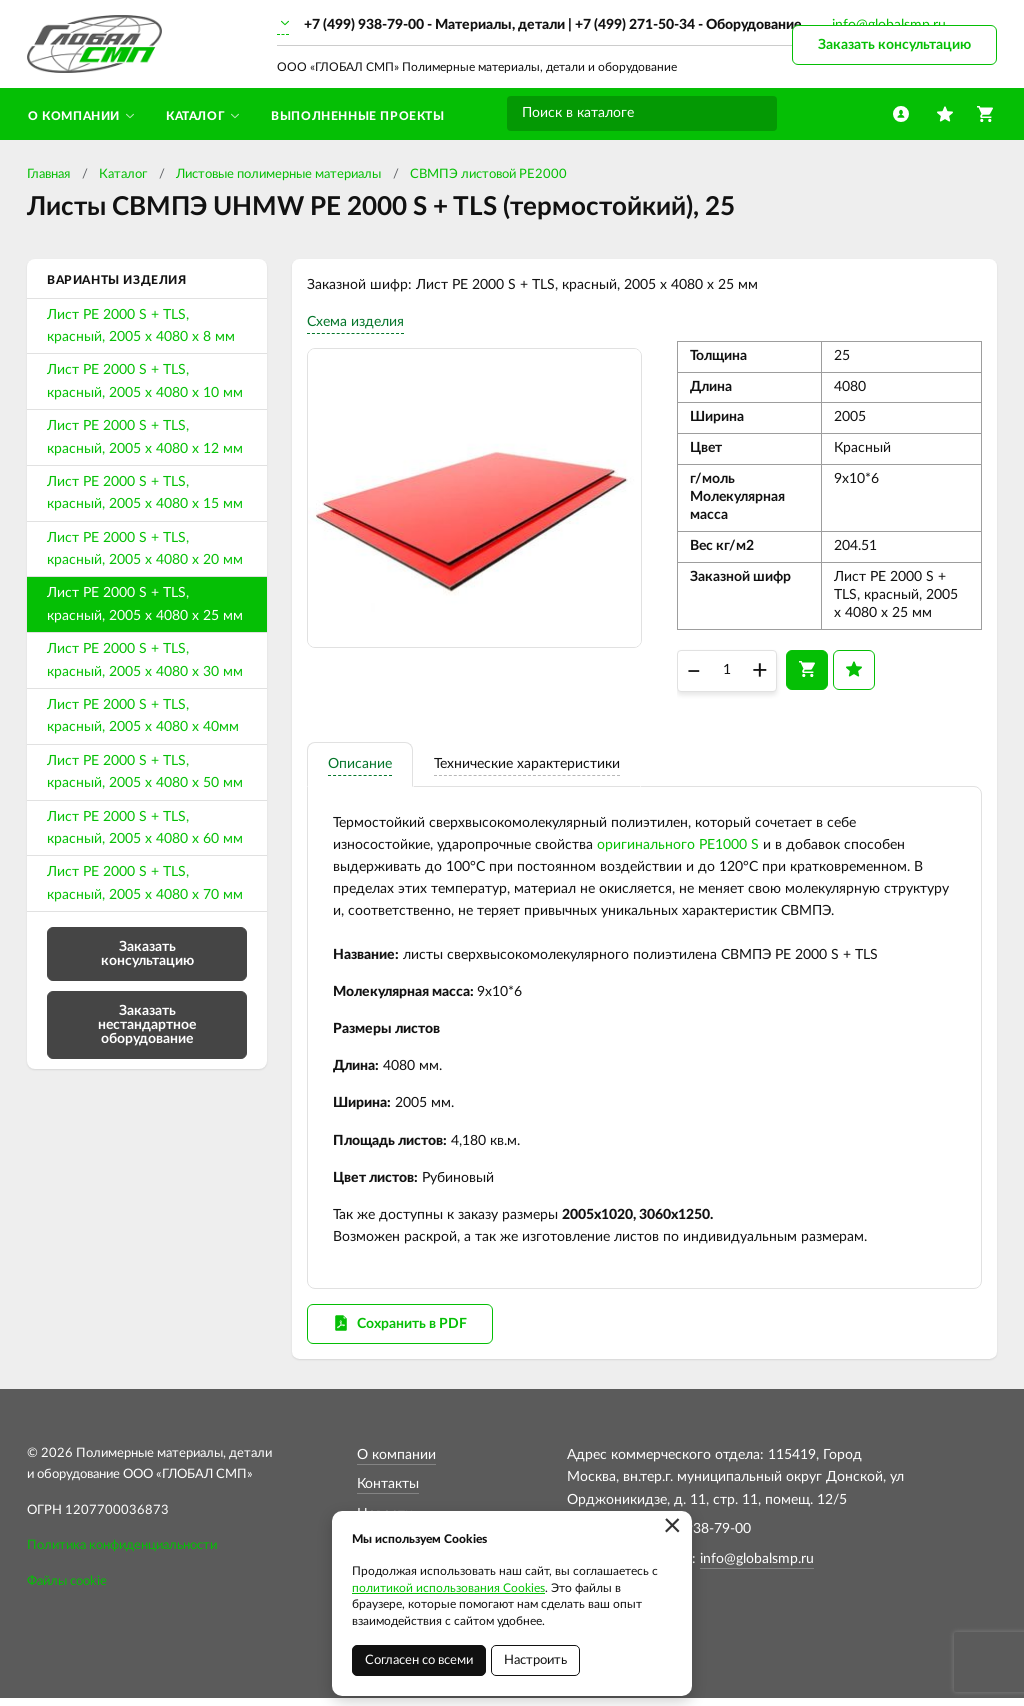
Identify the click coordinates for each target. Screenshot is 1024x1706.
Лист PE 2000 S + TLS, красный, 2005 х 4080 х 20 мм (145, 549)
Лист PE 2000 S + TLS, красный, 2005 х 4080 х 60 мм (145, 828)
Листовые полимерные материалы (278, 174)
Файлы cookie (67, 1590)
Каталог (123, 174)
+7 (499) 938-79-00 (364, 25)
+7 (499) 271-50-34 (635, 25)
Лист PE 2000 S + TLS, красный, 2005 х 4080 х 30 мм (145, 660)
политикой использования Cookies (448, 1588)
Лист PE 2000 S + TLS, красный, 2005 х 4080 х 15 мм (145, 493)
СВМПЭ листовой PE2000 (488, 174)
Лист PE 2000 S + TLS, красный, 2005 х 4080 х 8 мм (141, 326)
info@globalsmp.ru (757, 1567)
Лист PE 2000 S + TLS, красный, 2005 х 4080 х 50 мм (145, 772)
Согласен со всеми (419, 1660)
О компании (396, 1464)
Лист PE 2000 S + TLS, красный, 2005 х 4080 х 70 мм (145, 883)
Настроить (535, 1660)
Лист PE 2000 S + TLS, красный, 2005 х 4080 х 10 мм (145, 381)
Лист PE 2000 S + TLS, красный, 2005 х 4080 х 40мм (143, 716)
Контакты (388, 1493)
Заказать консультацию (894, 45)
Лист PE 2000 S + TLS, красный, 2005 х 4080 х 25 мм (145, 604)
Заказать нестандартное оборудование (147, 1025)
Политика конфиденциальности (122, 1554)
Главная (48, 174)
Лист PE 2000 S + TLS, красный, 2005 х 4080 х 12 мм (145, 437)
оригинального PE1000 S (678, 849)
